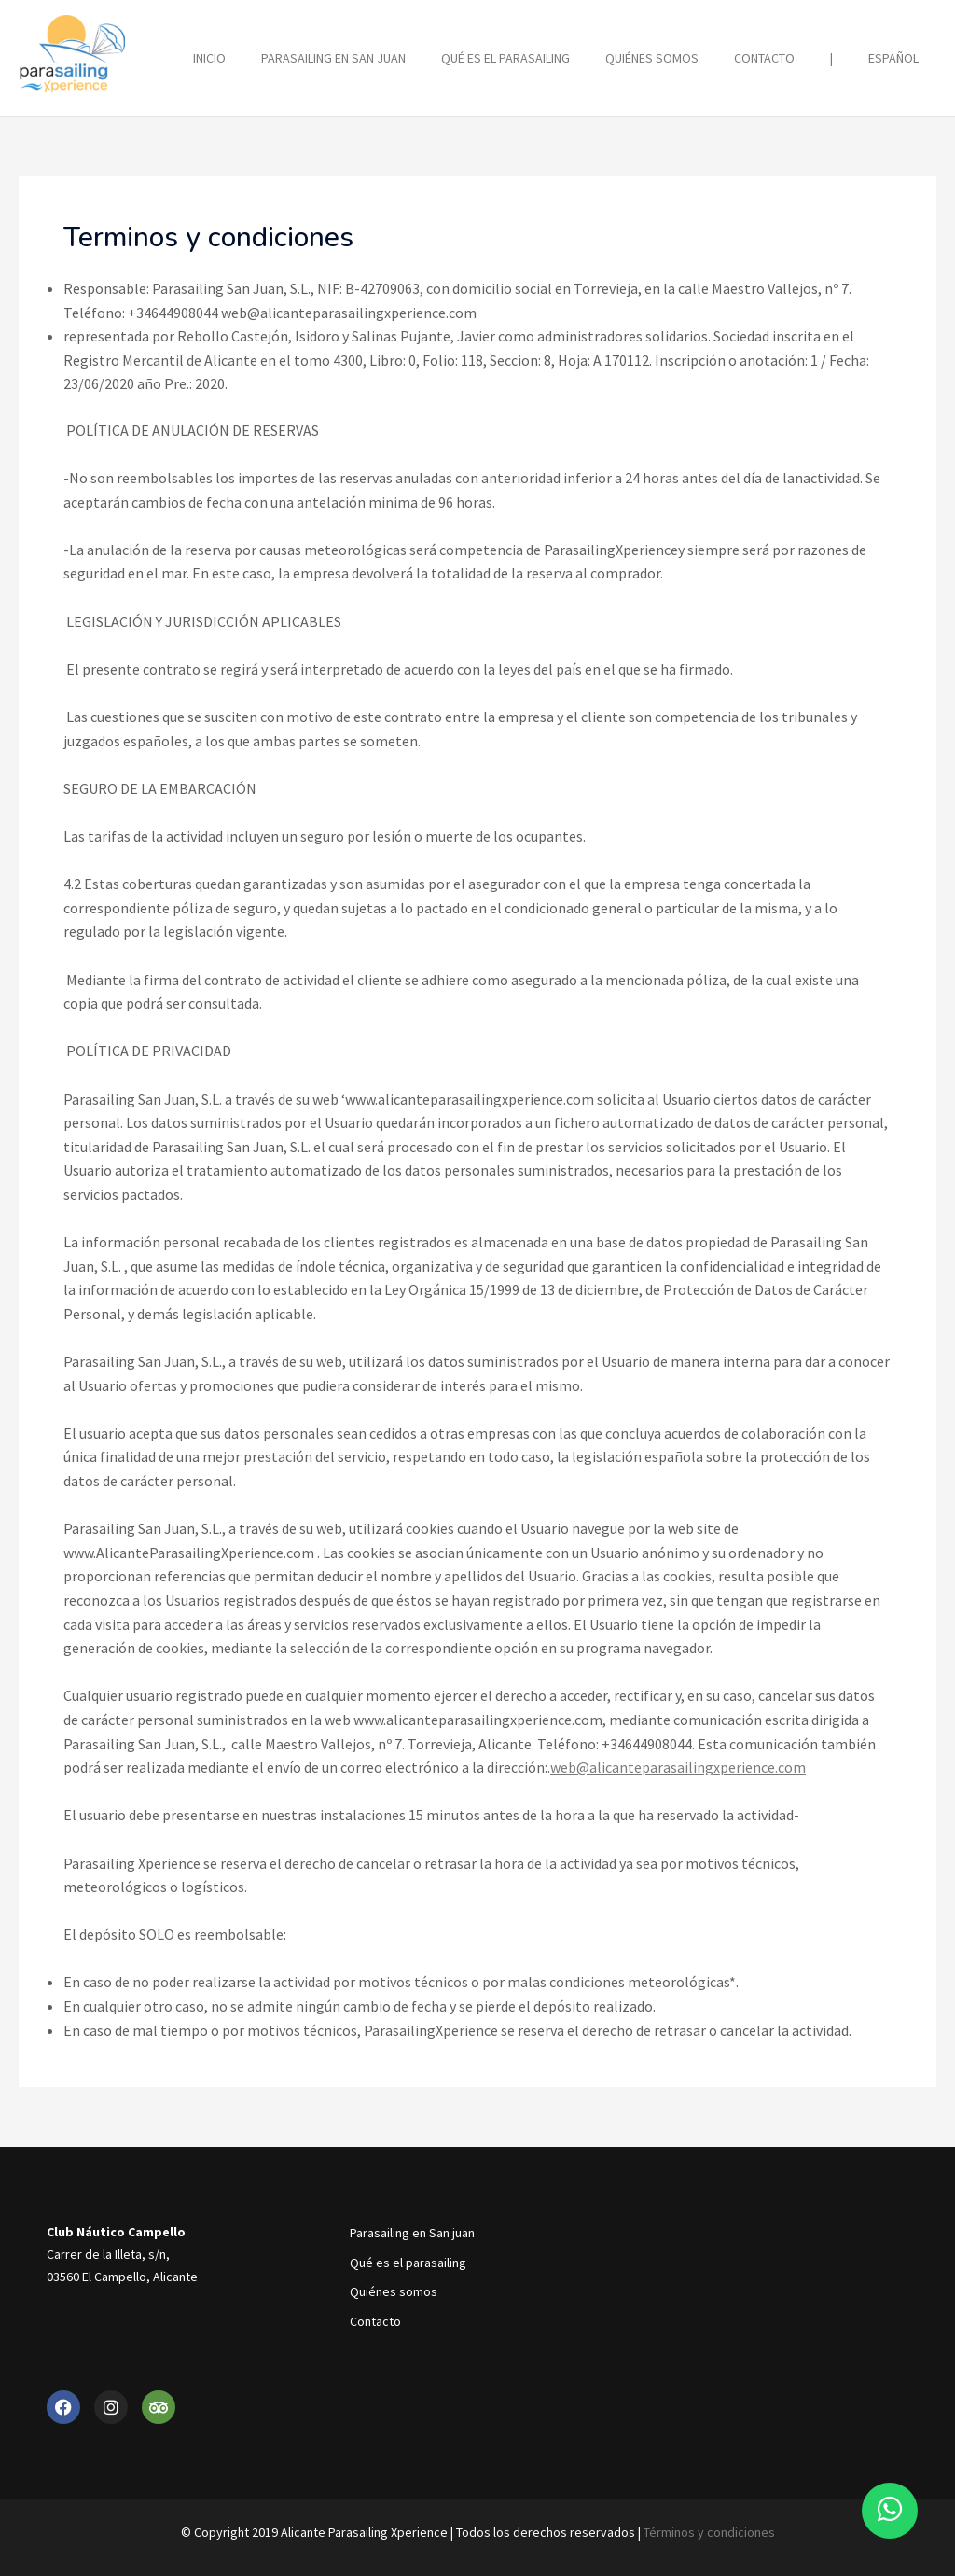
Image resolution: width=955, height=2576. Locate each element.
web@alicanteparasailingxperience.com (678, 1766)
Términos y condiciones (709, 2531)
